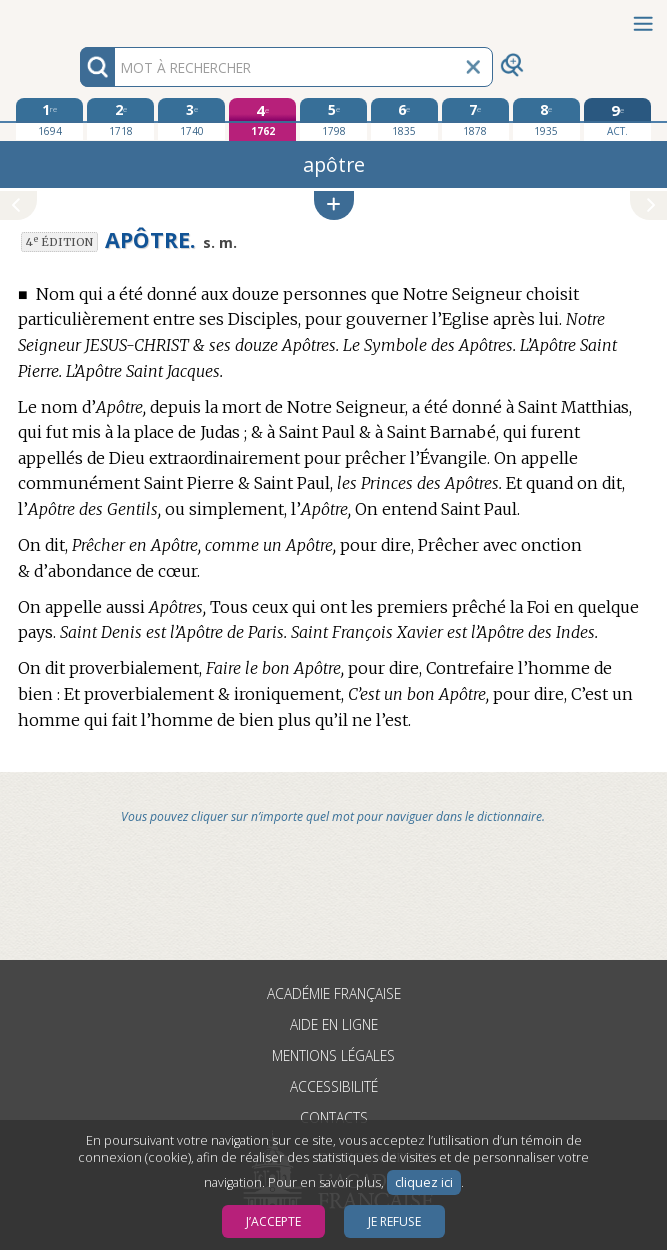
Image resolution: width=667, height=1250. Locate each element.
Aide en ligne (334, 1024)
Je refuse (394, 1221)
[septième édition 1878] (475, 119)
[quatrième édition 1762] (262, 119)
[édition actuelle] (617, 119)
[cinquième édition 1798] (333, 119)
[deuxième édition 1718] (120, 119)
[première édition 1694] (49, 119)
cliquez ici (424, 1182)
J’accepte (273, 1221)
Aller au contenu (78, 17)
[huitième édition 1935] (546, 119)
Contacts (334, 1117)
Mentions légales (333, 1055)
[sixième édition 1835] (404, 119)
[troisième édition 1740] (191, 119)
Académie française (334, 993)
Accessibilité (334, 1086)
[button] (334, 205)
